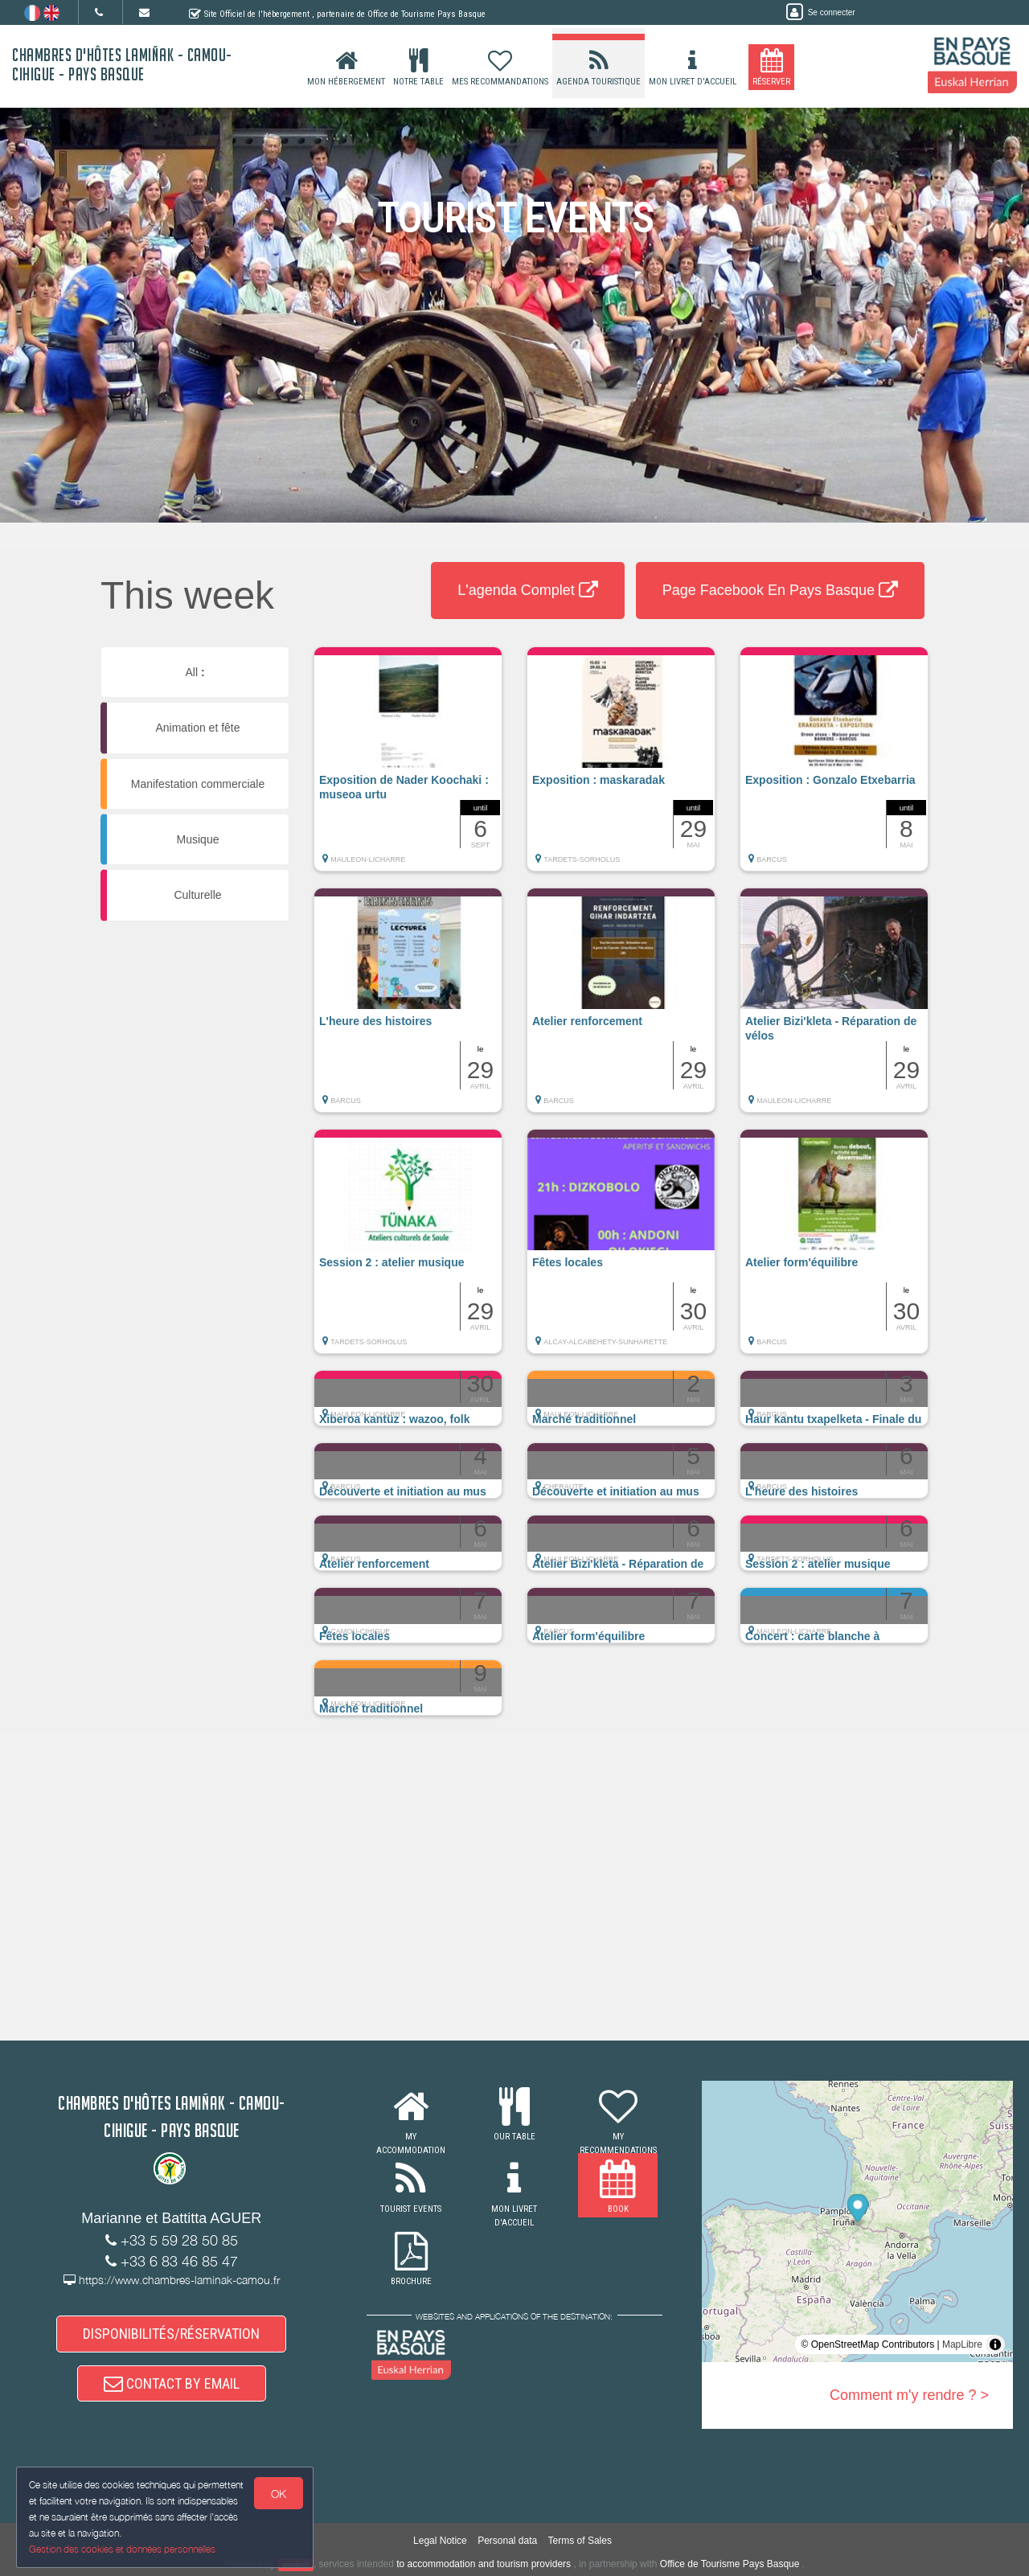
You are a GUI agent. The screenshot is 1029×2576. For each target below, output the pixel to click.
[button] (407, 767)
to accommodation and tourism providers (483, 2564)
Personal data (507, 2540)
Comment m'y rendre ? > (909, 2395)
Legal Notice (440, 2540)
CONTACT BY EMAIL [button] (172, 2383)
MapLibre (962, 2344)
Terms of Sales (580, 2540)
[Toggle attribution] (995, 2344)
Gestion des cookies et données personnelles (122, 2549)
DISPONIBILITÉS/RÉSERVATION (171, 2333)
